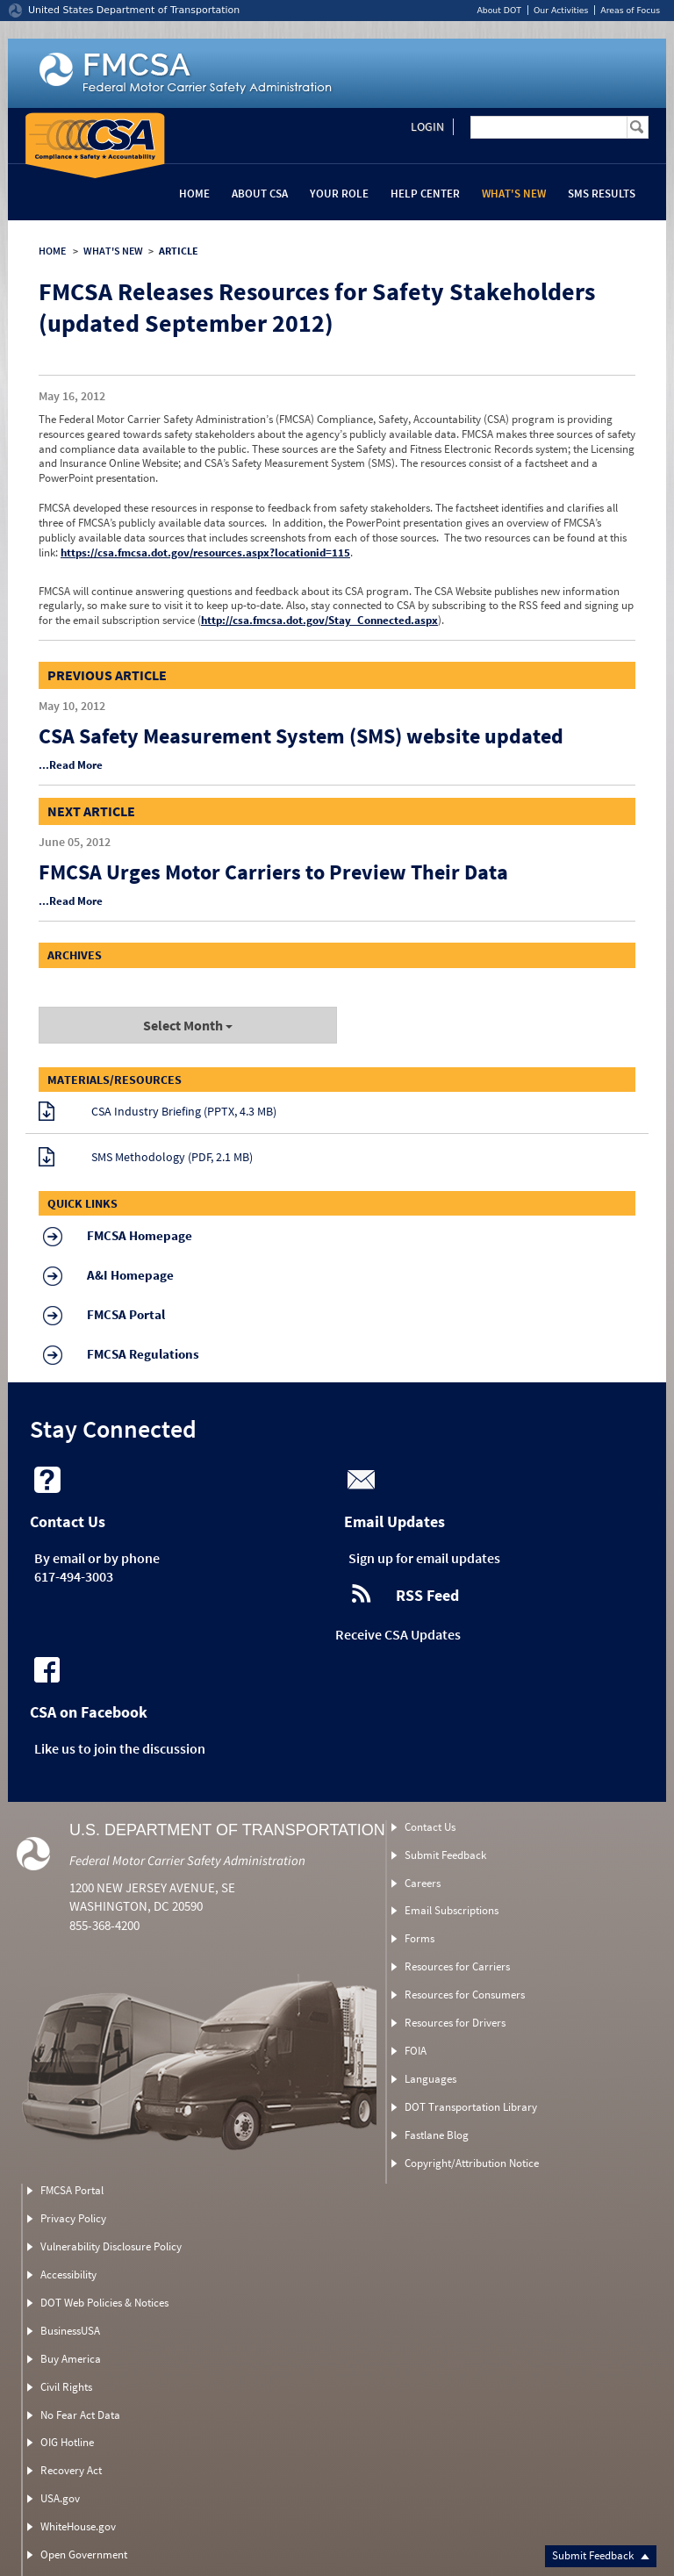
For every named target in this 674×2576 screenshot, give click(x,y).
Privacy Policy (73, 2218)
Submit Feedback (600, 2555)
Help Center (425, 193)
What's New (514, 193)
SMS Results (601, 193)
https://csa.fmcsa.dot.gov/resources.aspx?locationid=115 (205, 552)
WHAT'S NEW (113, 250)
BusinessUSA (70, 2330)
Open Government (83, 2554)
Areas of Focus (630, 10)
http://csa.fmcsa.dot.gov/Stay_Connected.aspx (319, 620)
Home (194, 193)
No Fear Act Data (80, 2414)
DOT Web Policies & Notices (104, 2302)
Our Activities (561, 10)
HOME (52, 250)
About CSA (260, 193)
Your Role (339, 193)
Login (427, 126)
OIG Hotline (67, 2442)
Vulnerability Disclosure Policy (111, 2246)
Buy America (70, 2358)
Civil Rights (66, 2386)
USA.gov (60, 2498)
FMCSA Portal (72, 2190)
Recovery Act (71, 2470)
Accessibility (68, 2274)
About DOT (499, 10)
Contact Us (430, 1826)
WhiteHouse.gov (78, 2526)
